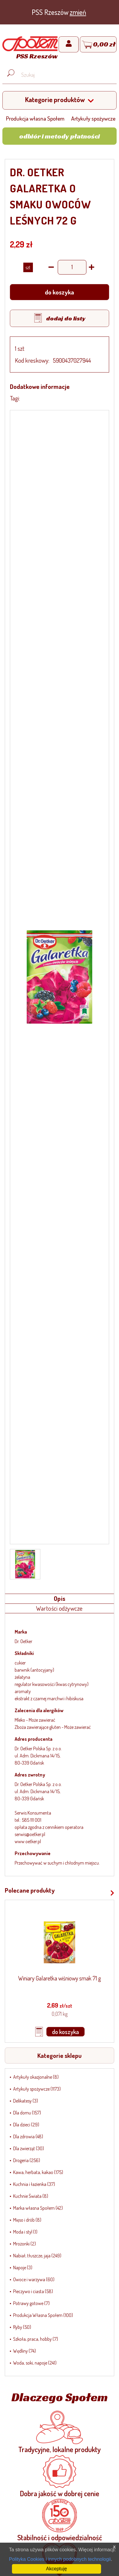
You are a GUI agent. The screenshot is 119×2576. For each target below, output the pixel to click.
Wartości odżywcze (59, 1608)
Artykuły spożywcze (93, 118)
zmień (78, 12)
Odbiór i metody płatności (59, 136)
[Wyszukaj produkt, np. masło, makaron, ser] (64, 75)
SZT (27, 267)
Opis (59, 1598)
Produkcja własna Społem (35, 118)
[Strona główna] (30, 48)
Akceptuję (56, 2568)
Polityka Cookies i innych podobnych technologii (60, 2559)
